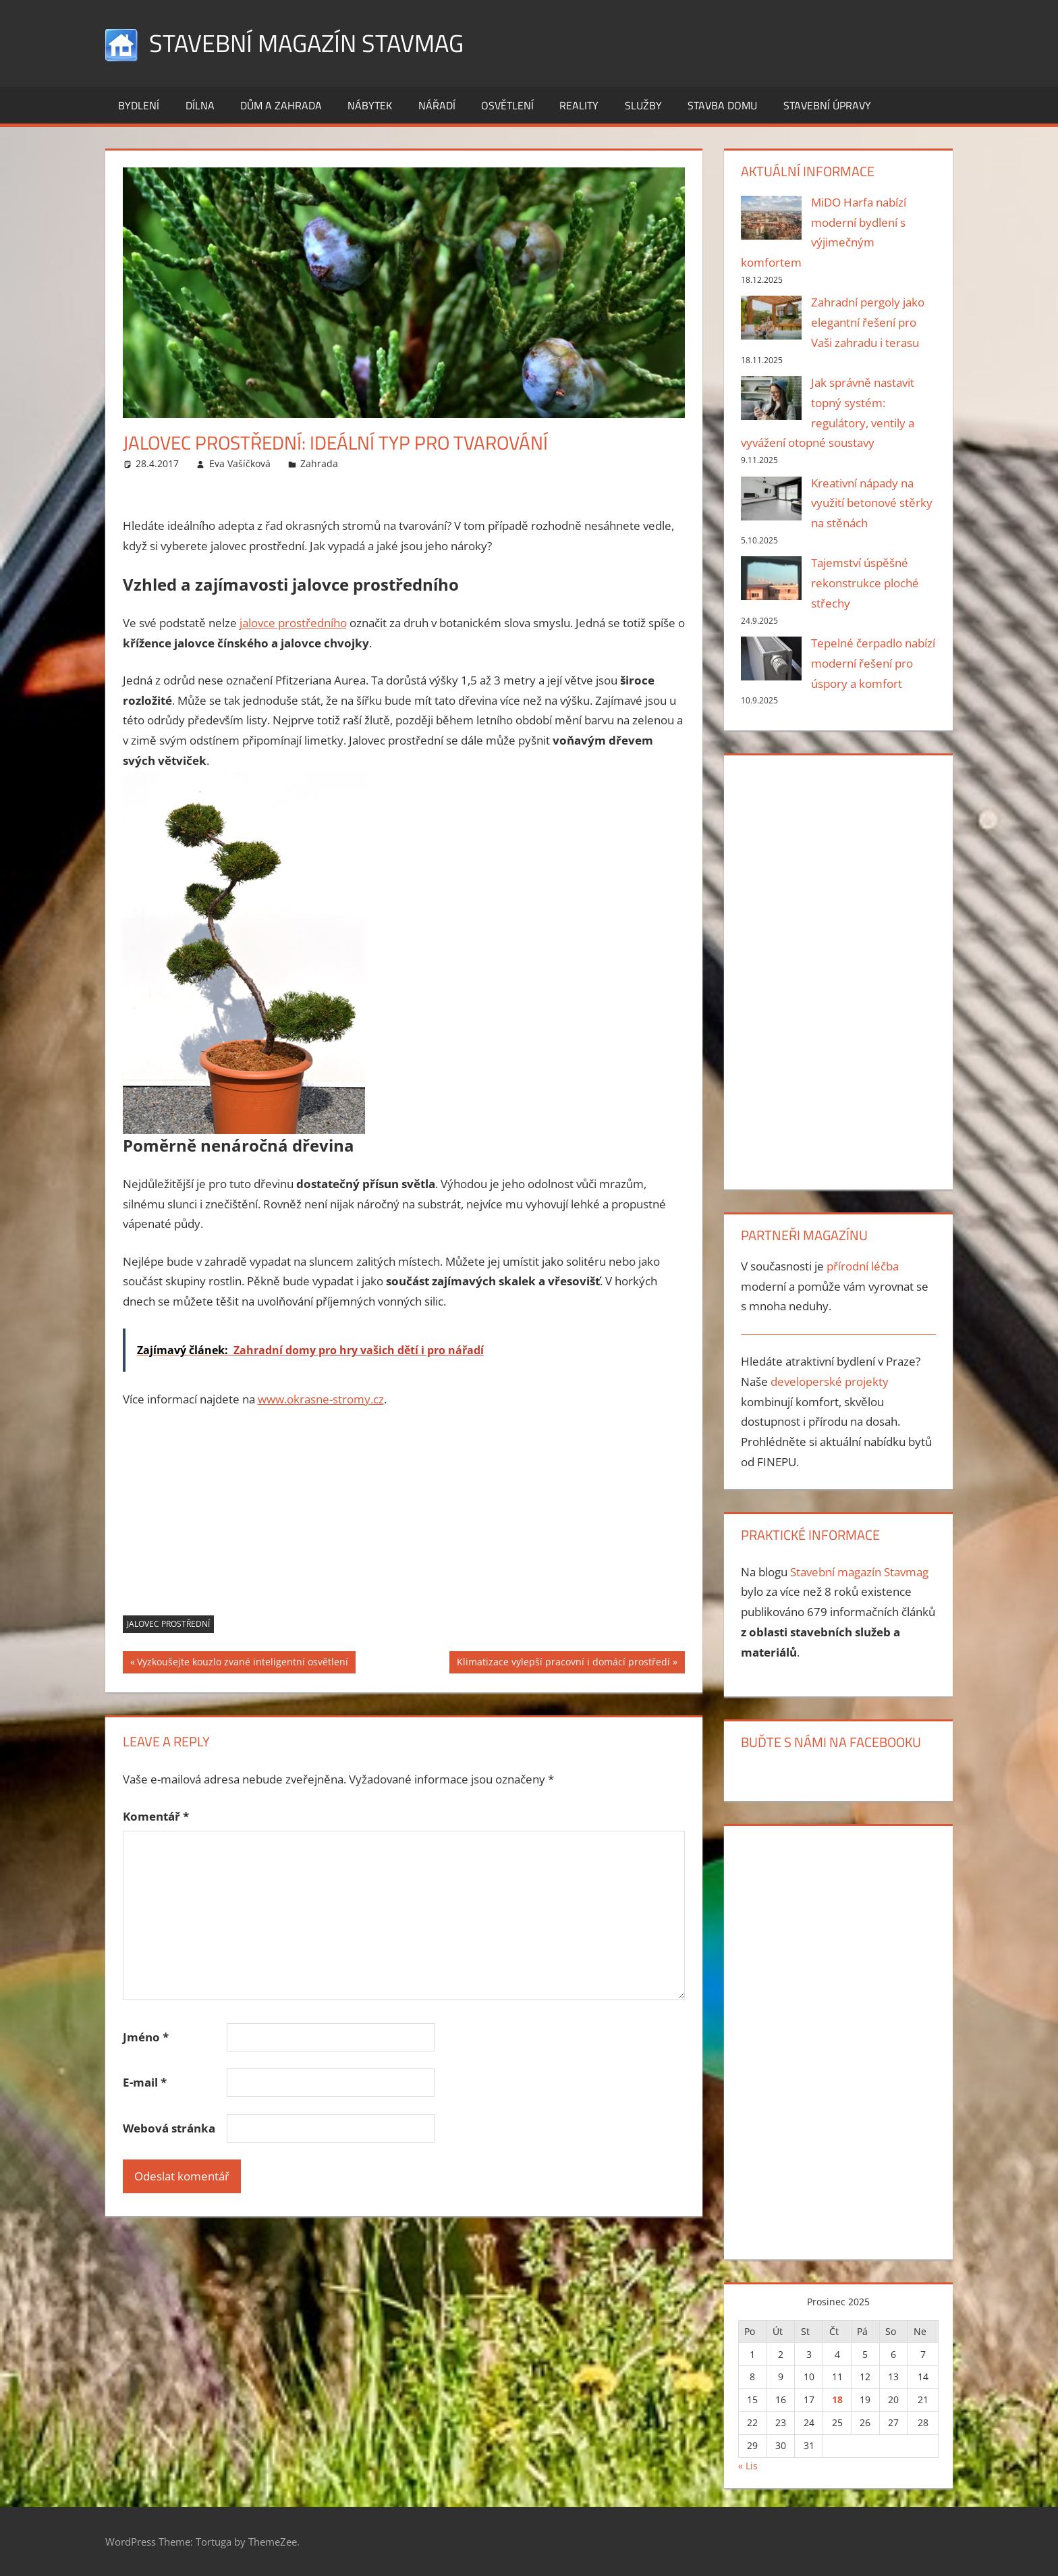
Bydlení (138, 105)
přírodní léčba (863, 1266)
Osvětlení (507, 105)
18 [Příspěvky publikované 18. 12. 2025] (837, 2399)
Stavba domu (722, 105)
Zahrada (319, 463)
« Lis (748, 2465)
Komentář (156, 1816)
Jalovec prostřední (168, 1624)
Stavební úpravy (827, 105)
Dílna (200, 105)
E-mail (145, 2082)
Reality (578, 105)
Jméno (146, 2037)
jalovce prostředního (293, 622)
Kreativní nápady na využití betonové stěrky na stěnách (871, 503)
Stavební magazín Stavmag (306, 42)
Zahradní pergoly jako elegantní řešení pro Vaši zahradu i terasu (867, 322)
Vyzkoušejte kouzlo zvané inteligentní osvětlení (242, 1663)
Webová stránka (169, 2128)
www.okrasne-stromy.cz (321, 1399)
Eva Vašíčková (240, 463)
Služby (643, 105)
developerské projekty (830, 1381)
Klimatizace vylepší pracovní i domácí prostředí (563, 1663)
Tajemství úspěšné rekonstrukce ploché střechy (865, 583)
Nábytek (369, 105)
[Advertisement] (404, 1520)
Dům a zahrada (281, 105)
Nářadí (436, 105)
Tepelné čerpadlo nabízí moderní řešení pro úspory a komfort (873, 663)
